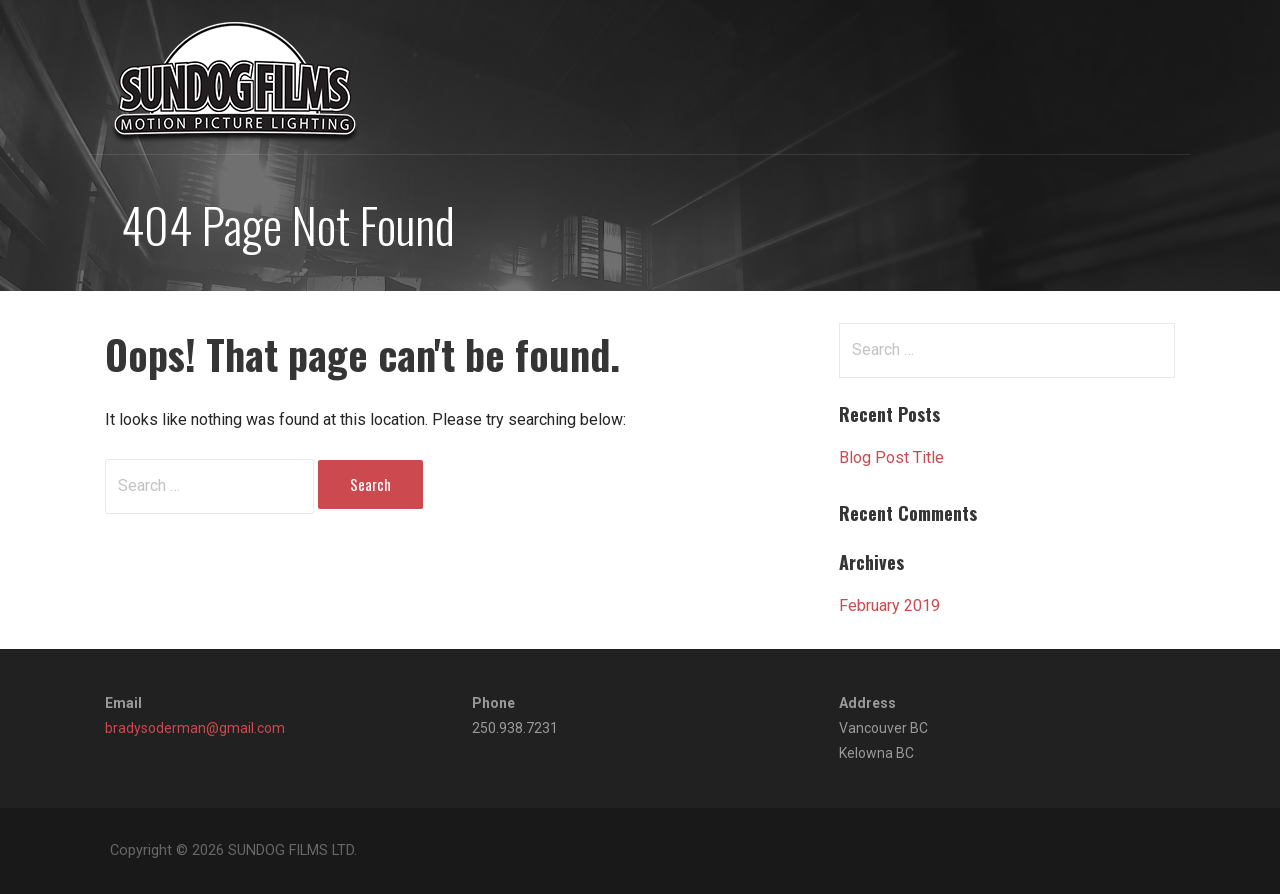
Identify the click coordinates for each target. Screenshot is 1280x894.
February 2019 (889, 605)
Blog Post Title (891, 457)
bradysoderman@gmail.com (195, 728)
